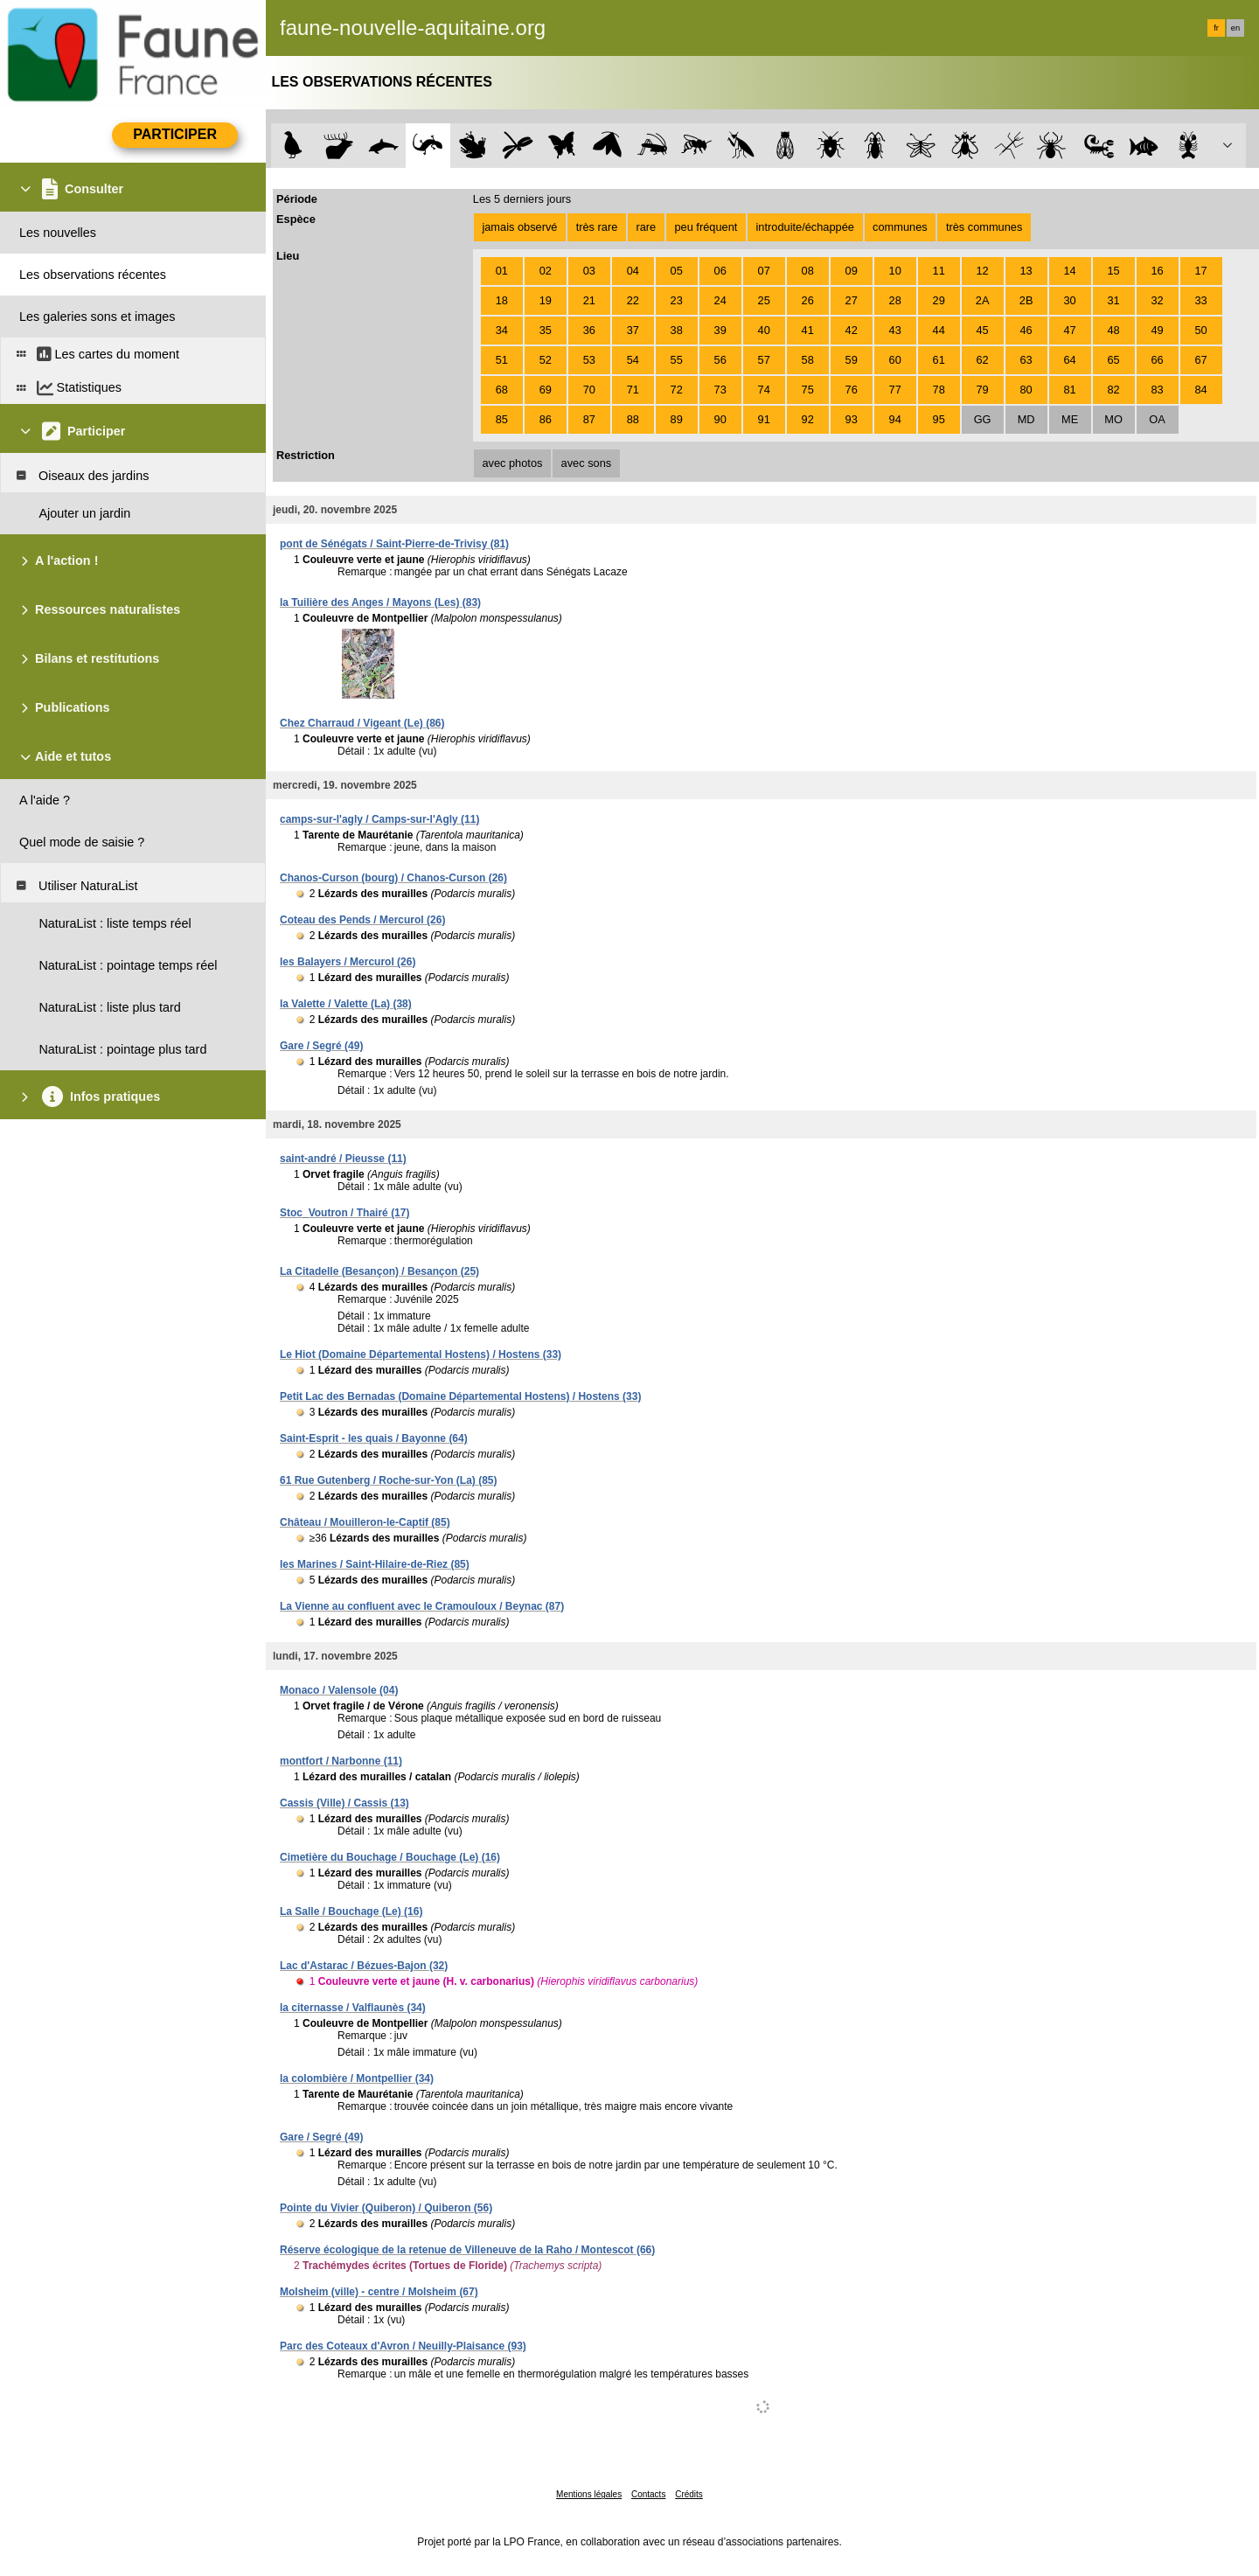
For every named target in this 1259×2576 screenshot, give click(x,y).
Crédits (689, 2494)
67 (1200, 359)
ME (1069, 419)
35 (545, 330)
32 (1157, 300)
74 (764, 389)
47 (1069, 330)
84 (1200, 389)
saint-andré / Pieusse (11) (343, 1158)
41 (808, 330)
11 (939, 270)
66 (1157, 359)
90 (720, 419)
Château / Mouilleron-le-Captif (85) (365, 1522)
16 (1157, 270)
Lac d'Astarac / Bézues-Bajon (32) (364, 1966)
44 (939, 330)
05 (677, 270)
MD (1026, 419)
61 (939, 359)
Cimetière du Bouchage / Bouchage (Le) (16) (390, 1857)
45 (983, 330)
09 (851, 270)
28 (895, 300)
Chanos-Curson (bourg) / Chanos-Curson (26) (393, 878)
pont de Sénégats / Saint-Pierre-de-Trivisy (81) (394, 544)
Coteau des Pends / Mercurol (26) (362, 920)
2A (983, 300)
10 (895, 270)
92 (808, 419)
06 (720, 270)
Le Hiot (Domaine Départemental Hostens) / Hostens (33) (420, 1354)
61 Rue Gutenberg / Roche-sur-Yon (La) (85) (388, 1480)
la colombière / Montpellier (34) (357, 2078)
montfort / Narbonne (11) (341, 1761)
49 (1157, 330)
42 (851, 330)
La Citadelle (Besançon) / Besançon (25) (379, 1271)
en (1235, 28)
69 (545, 389)
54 (633, 359)
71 (633, 389)
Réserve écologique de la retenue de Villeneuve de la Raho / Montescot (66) (467, 2250)
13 (1025, 270)
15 (1113, 270)
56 (720, 359)
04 (633, 270)
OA (1157, 419)
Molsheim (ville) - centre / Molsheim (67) (379, 2292)
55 (677, 359)
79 (983, 389)
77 (895, 389)
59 (851, 359)
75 (808, 389)
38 (677, 330)
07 (764, 270)
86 (545, 419)
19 (545, 300)
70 (589, 389)
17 (1200, 270)
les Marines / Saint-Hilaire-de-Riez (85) (375, 1564)
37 (633, 330)
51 (502, 359)
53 (589, 359)
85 (502, 419)
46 (1025, 330)
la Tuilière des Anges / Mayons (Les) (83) (380, 602)
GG (982, 419)
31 (1113, 300)
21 (589, 300)
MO (1113, 419)
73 (720, 389)
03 (589, 270)
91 (764, 419)
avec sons (586, 463)
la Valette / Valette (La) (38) (346, 1004)
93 (851, 419)
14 (1069, 270)
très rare (597, 226)
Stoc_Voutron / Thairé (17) (344, 1213)
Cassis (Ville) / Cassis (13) (344, 1803)
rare (646, 226)
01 (502, 270)
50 (1200, 330)
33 (1200, 300)
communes (900, 226)
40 (764, 330)
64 (1069, 359)
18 (502, 300)
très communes (984, 226)
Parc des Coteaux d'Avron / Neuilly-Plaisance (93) (403, 2346)
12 (983, 270)
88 (633, 419)
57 (764, 359)
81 (1069, 389)
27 (851, 300)
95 (939, 419)
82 (1113, 389)
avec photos (512, 463)
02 (545, 270)
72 (677, 389)
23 (677, 300)
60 (895, 359)
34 (502, 330)
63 (1025, 359)
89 (677, 419)
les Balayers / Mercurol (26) (347, 962)
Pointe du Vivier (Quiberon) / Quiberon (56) (386, 2208)
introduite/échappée (805, 226)
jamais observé (519, 226)
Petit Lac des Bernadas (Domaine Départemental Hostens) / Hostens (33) (460, 1396)
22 (633, 300)
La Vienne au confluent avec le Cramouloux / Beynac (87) (422, 1606)
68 (502, 389)
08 (808, 270)
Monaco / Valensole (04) (339, 1690)
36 (589, 330)
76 (851, 389)
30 (1069, 300)
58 (808, 359)
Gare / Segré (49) (321, 1046)
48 (1113, 330)
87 (589, 419)
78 (939, 389)
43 (895, 330)
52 (545, 359)
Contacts (648, 2494)
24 (720, 300)
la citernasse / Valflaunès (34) (353, 2008)
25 (764, 300)
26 (808, 300)
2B (1026, 300)
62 (983, 359)
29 (939, 300)
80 (1025, 389)
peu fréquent (705, 226)
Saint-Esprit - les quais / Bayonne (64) (374, 1438)
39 (720, 330)
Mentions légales (589, 2494)
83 (1157, 389)
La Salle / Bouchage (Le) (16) (351, 1911)
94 (895, 419)
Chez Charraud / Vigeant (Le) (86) (362, 723)
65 (1113, 359)
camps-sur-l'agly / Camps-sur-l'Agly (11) (379, 819)
